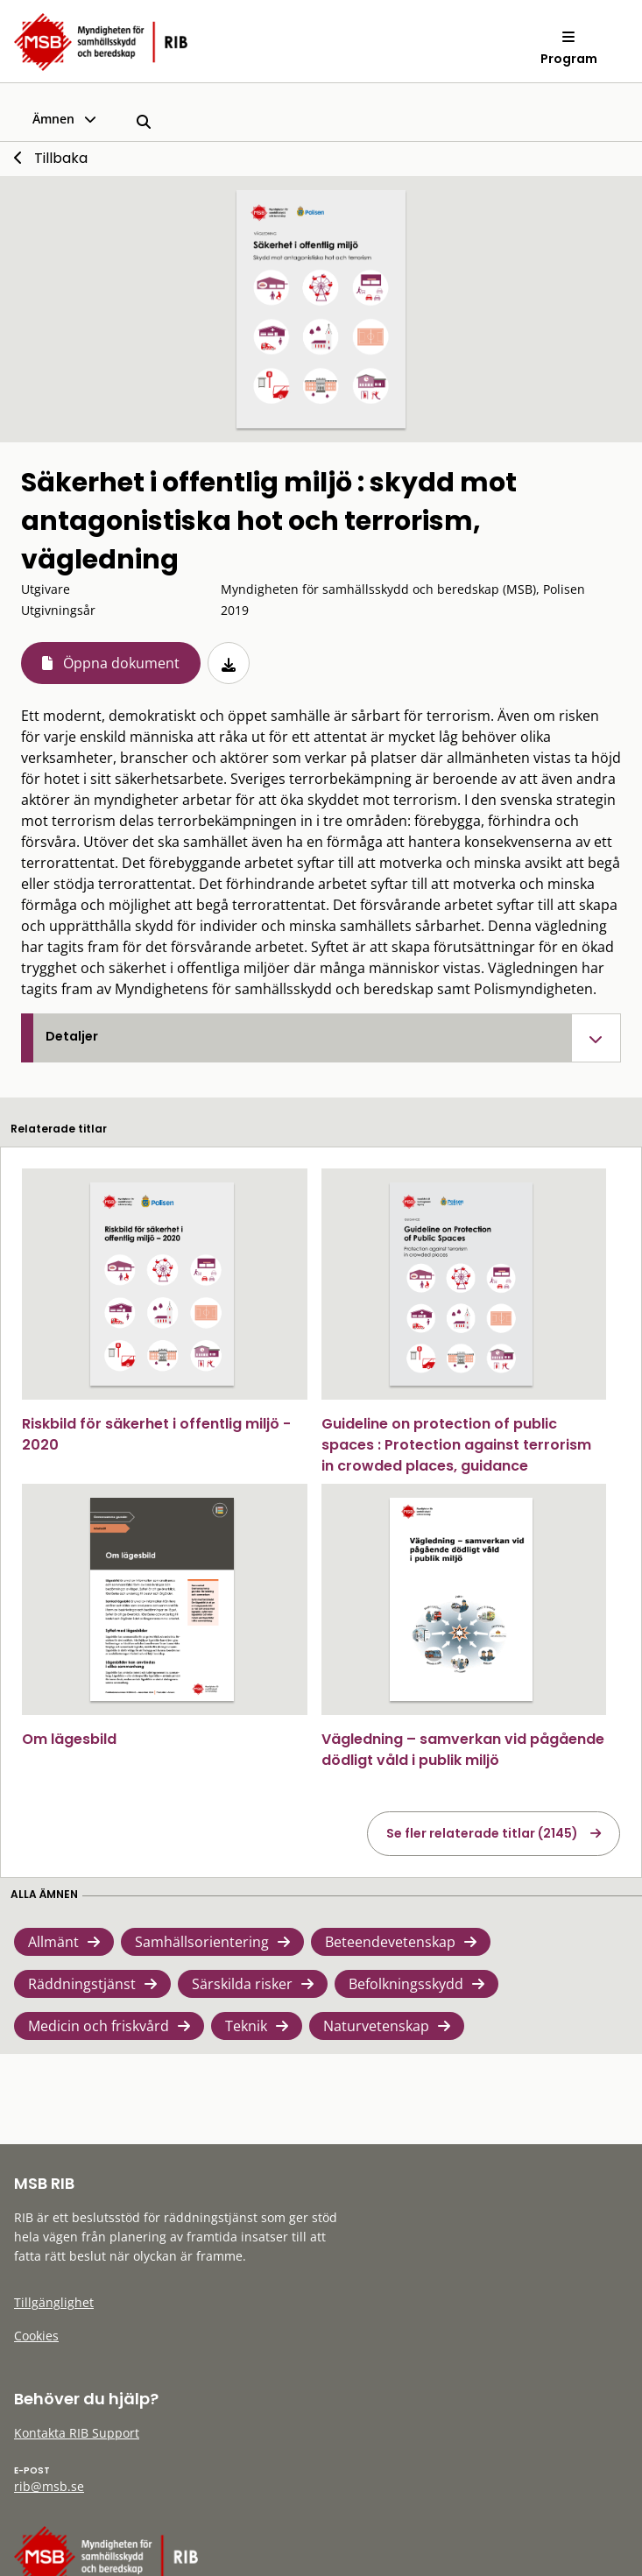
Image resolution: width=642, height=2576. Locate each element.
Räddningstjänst (82, 1984)
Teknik (246, 2026)
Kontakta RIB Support (76, 2432)
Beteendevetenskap (390, 1941)
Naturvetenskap (376, 2026)
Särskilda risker (242, 1984)
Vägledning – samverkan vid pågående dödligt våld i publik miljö (462, 1749)
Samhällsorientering (202, 1941)
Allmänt (53, 1941)
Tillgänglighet (54, 2302)
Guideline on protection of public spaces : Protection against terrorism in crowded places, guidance (456, 1445)
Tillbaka (61, 158)
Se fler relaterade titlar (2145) (482, 1833)
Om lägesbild (69, 1739)
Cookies (36, 2335)
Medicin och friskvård (98, 2026)
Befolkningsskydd (406, 1984)
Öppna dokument (121, 663)
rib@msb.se (49, 2486)
